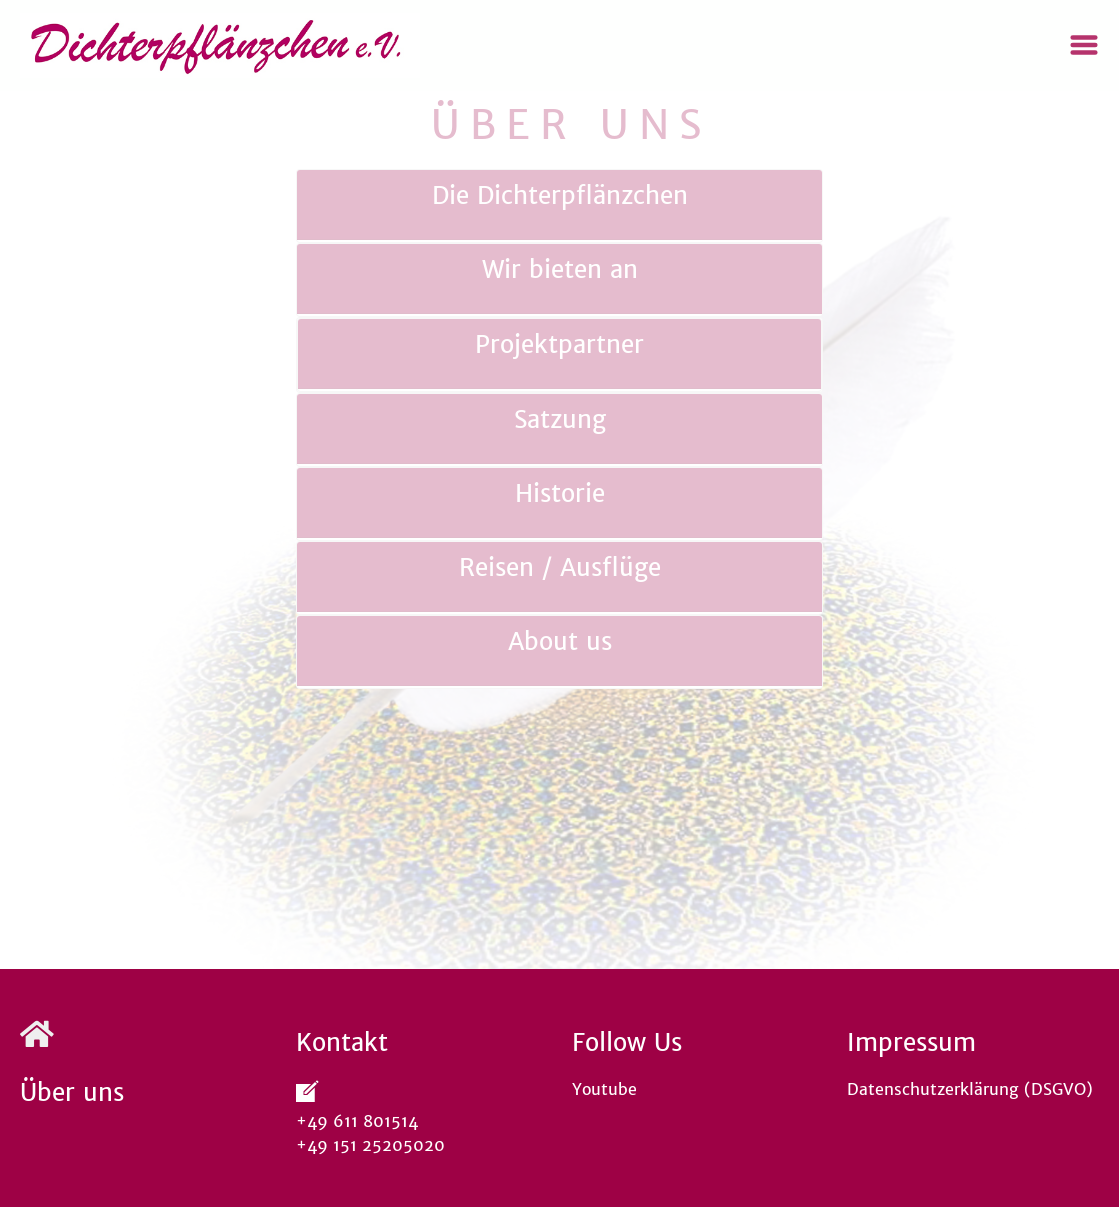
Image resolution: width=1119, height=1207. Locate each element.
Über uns (72, 1092)
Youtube (604, 1089)
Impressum (911, 1042)
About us (560, 641)
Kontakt (342, 1042)
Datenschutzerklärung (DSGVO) (970, 1089)
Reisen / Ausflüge (560, 567)
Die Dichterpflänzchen (560, 195)
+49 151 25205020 (370, 1145)
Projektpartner (559, 344)
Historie (560, 493)
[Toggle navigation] (1084, 45)
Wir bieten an (560, 269)
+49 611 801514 (362, 1121)
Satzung (560, 419)
